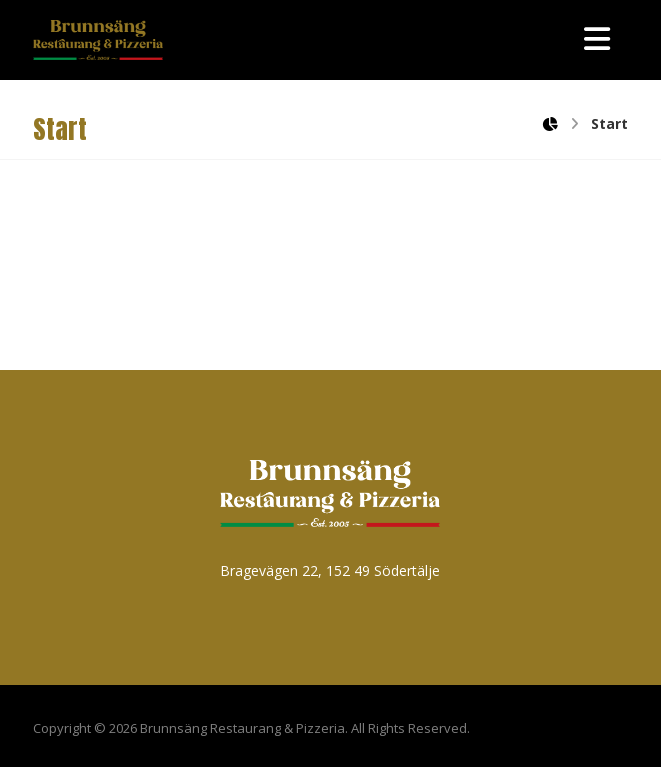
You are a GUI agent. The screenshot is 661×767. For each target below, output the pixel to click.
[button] (597, 39)
